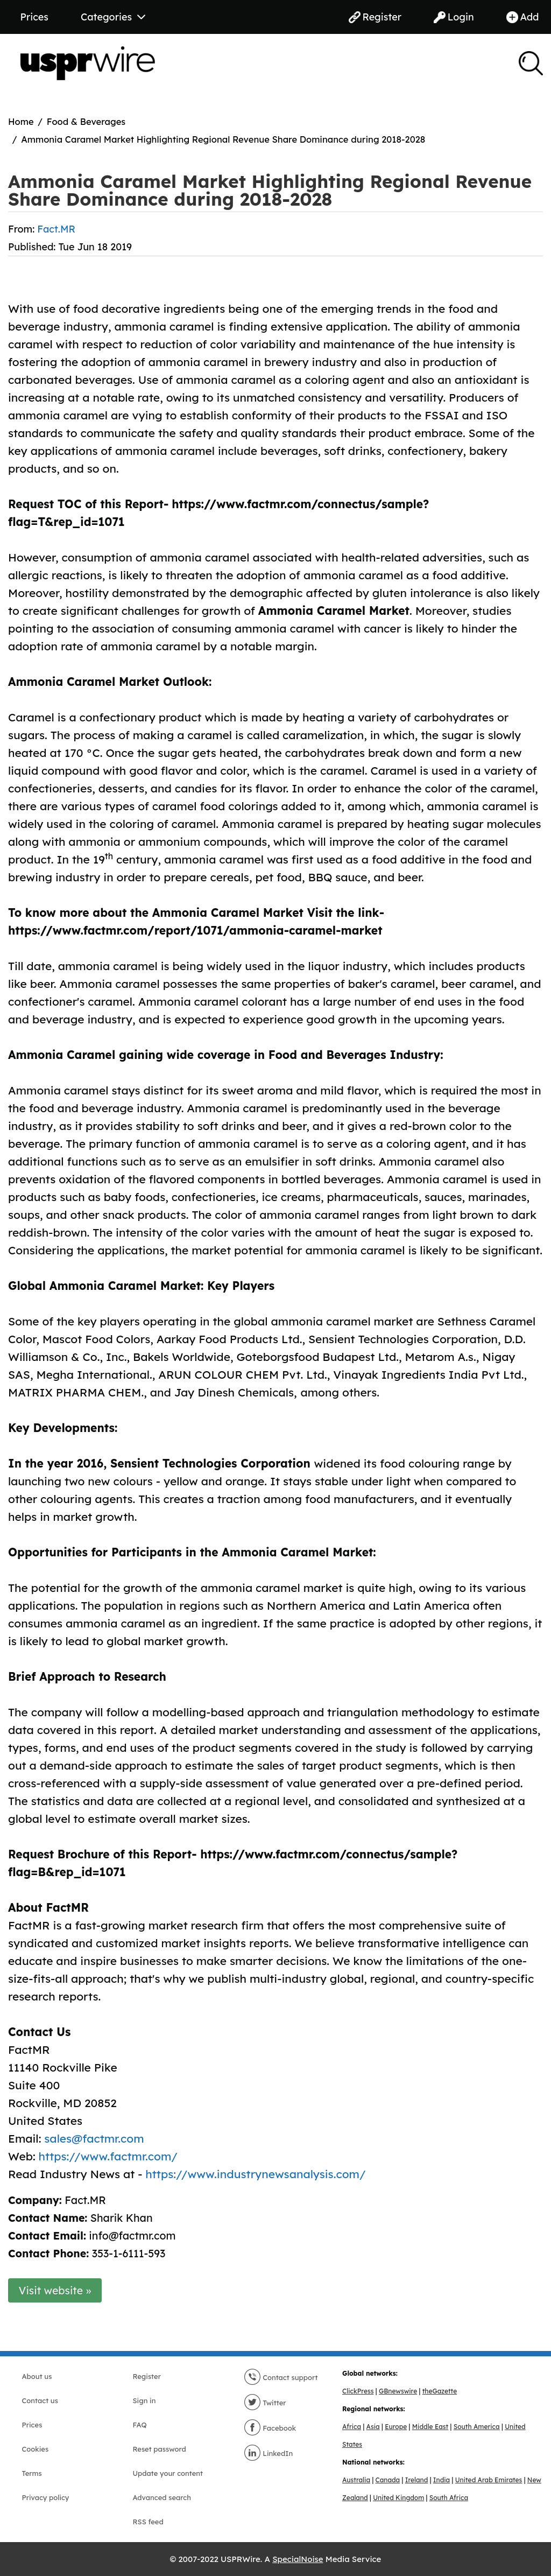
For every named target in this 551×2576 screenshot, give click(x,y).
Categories (113, 17)
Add (522, 17)
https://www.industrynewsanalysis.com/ (255, 2174)
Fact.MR (56, 229)
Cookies (35, 2449)
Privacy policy (45, 2497)
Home (21, 121)
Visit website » (55, 2290)
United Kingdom (398, 2498)
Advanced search (162, 2497)
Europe (396, 2427)
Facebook (270, 2428)
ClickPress (357, 2391)
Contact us (40, 2400)
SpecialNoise (297, 2559)
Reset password (159, 2449)
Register (375, 17)
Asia (373, 2427)
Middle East (430, 2427)
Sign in (144, 2400)
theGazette (439, 2391)
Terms (32, 2473)
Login (454, 17)
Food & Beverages (86, 121)
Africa (351, 2427)
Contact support (281, 2377)
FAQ (140, 2424)
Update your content (168, 2473)
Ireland (416, 2480)
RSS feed (148, 2521)
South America (477, 2427)
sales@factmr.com (94, 2138)
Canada (388, 2480)
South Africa (448, 2498)
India (441, 2480)
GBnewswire (398, 2391)
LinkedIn (268, 2453)
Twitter (265, 2402)
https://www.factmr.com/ (108, 2156)
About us (37, 2376)
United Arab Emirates (488, 2480)
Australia (356, 2480)
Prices (34, 17)
